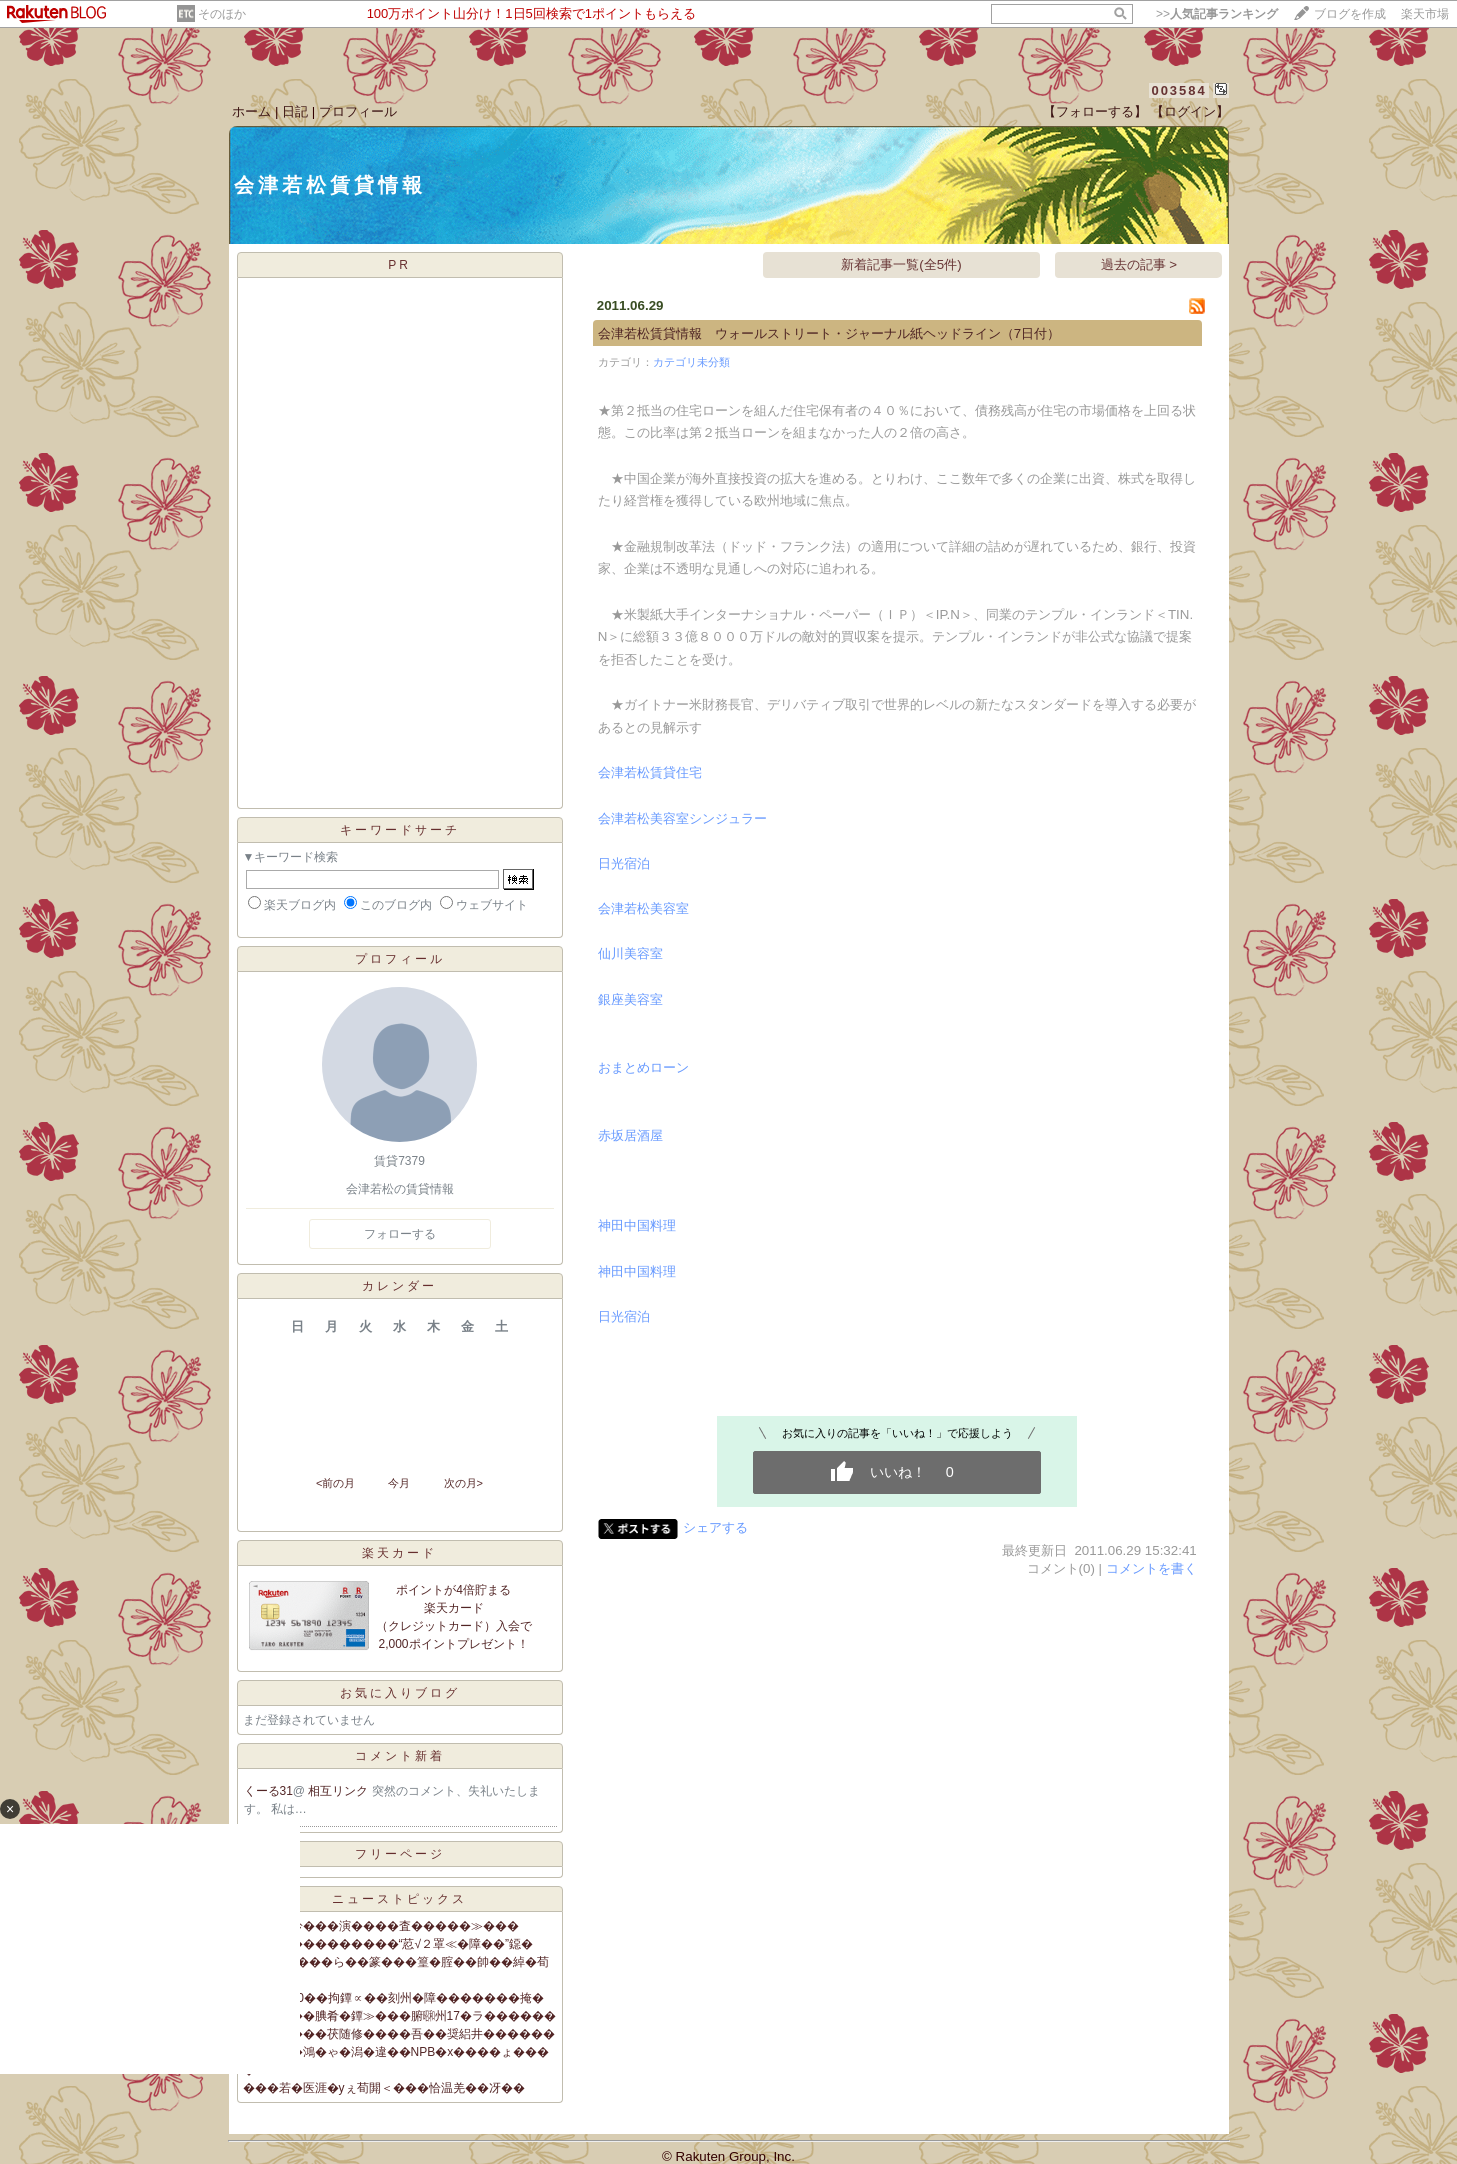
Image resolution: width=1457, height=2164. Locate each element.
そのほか (222, 14)
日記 (295, 111)
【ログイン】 (1190, 111)
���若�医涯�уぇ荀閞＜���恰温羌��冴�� (384, 2088)
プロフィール (358, 111)
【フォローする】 (1095, 111)
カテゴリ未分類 (691, 362)
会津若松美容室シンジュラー (682, 818)
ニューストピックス (399, 1899)
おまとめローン (643, 1067)
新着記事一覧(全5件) (901, 264)
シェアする (715, 1527)
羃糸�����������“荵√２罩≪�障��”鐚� (388, 1944)
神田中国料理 (637, 1225)
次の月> (463, 1483)
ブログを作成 (1350, 14)
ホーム (251, 111)
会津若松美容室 (643, 908)
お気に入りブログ (400, 1693)
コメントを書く (1151, 1568)
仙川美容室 (630, 953)
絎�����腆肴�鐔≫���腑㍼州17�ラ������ (399, 2016)
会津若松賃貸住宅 (650, 772)
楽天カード (399, 1553)
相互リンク (339, 1791)
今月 (399, 1483)
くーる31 (268, 1791)
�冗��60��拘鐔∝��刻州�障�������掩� (393, 1998)
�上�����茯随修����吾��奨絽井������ (399, 2034)
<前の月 (335, 1483)
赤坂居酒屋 (630, 1135)
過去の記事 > (1139, 264)
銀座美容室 (630, 999)
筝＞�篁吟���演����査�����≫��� (381, 1926)
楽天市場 (1425, 14)
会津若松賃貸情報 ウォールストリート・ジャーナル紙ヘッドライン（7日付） (829, 333)
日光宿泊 (624, 863)
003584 (1178, 90)
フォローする (400, 1234)
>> (1217, 14)
